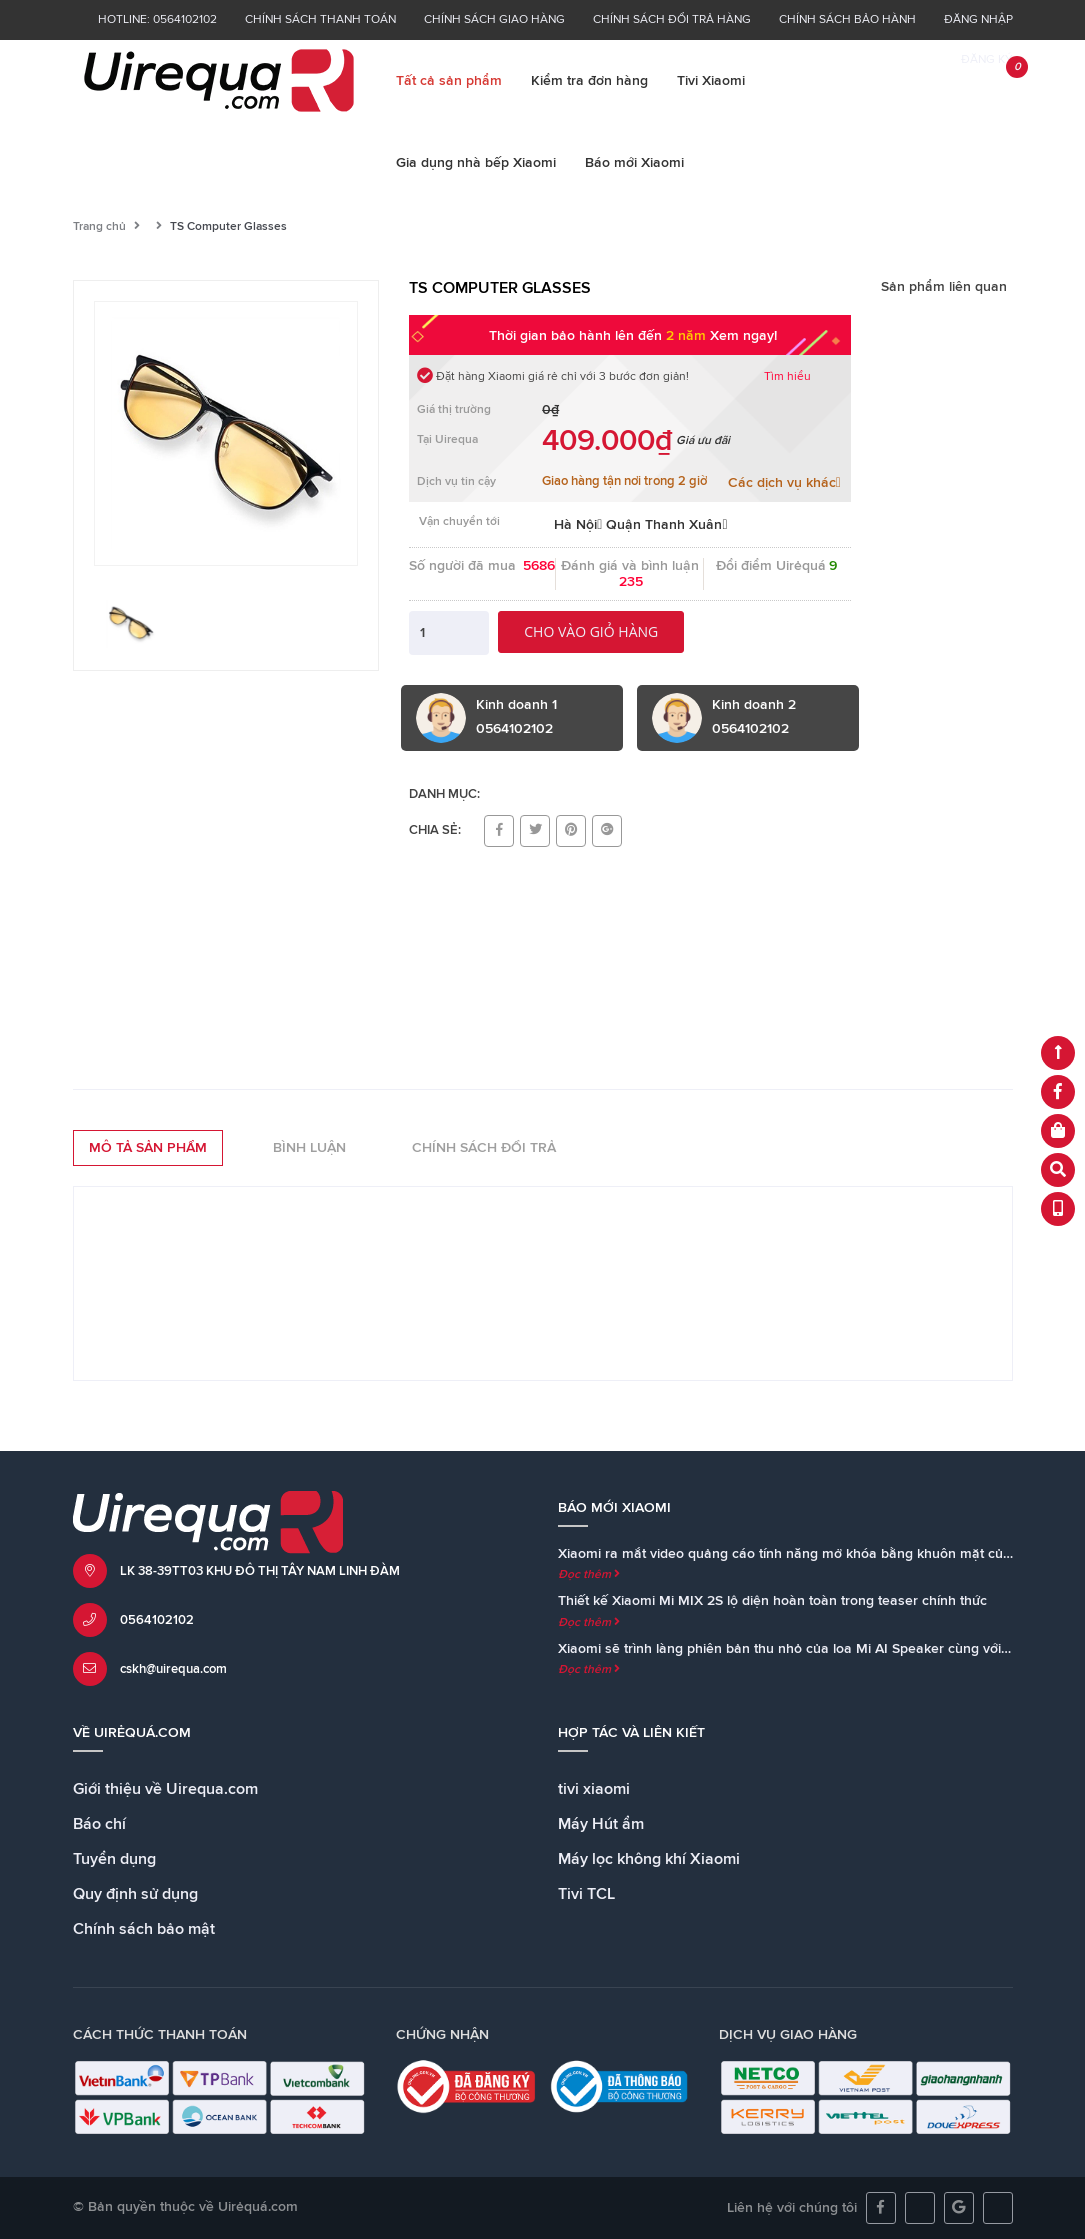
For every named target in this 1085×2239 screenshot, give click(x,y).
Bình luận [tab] (309, 1148)
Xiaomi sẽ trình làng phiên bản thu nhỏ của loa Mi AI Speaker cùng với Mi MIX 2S (813, 1649)
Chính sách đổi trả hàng (672, 20)
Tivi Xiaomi (711, 81)
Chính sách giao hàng (494, 20)
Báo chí (99, 1824)
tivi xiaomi (594, 1789)
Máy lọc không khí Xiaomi (649, 1859)
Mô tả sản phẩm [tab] (148, 1148)
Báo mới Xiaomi (634, 163)
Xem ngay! (743, 336)
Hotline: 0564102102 (157, 20)
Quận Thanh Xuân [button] (666, 525)
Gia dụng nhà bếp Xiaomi (476, 163)
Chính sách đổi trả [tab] (484, 1148)
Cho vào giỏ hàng (591, 631)
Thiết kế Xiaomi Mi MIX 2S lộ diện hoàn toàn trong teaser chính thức (772, 1601)
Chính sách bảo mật (144, 1929)
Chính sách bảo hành (847, 20)
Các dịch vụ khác (784, 482)
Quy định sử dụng (135, 1894)
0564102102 (157, 1620)
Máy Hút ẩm (601, 1824)
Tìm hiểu (787, 377)
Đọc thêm (589, 1575)
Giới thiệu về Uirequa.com (165, 1789)
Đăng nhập (978, 20)
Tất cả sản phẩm (449, 81)
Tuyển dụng (114, 1859)
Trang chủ (99, 227)
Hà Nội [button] (578, 525)
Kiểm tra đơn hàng (589, 81)
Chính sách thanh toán (320, 20)
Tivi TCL (586, 1894)
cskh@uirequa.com (173, 1669)
